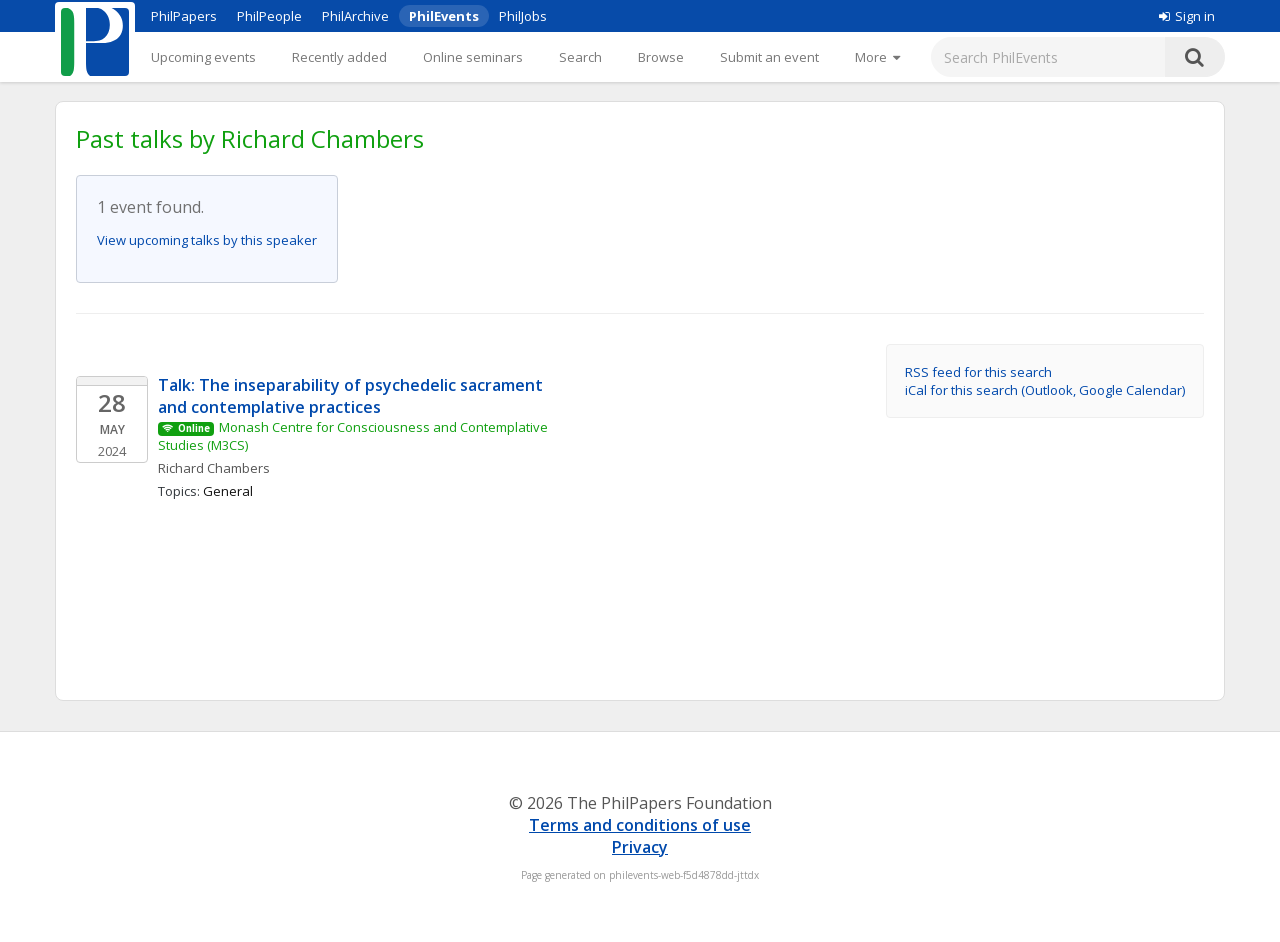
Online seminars (473, 57)
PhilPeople (269, 16)
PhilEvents (444, 16)
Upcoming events (203, 57)
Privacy (640, 847)
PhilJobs (523, 16)
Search (580, 57)
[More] (877, 57)
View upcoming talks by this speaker (207, 240)
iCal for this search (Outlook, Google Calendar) (1045, 390)
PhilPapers (184, 16)
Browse (661, 57)
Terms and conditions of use (640, 825)
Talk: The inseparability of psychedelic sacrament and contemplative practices (352, 396)
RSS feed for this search (978, 372)
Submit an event (769, 57)
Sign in (1187, 16)
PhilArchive (355, 16)
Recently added (339, 57)
